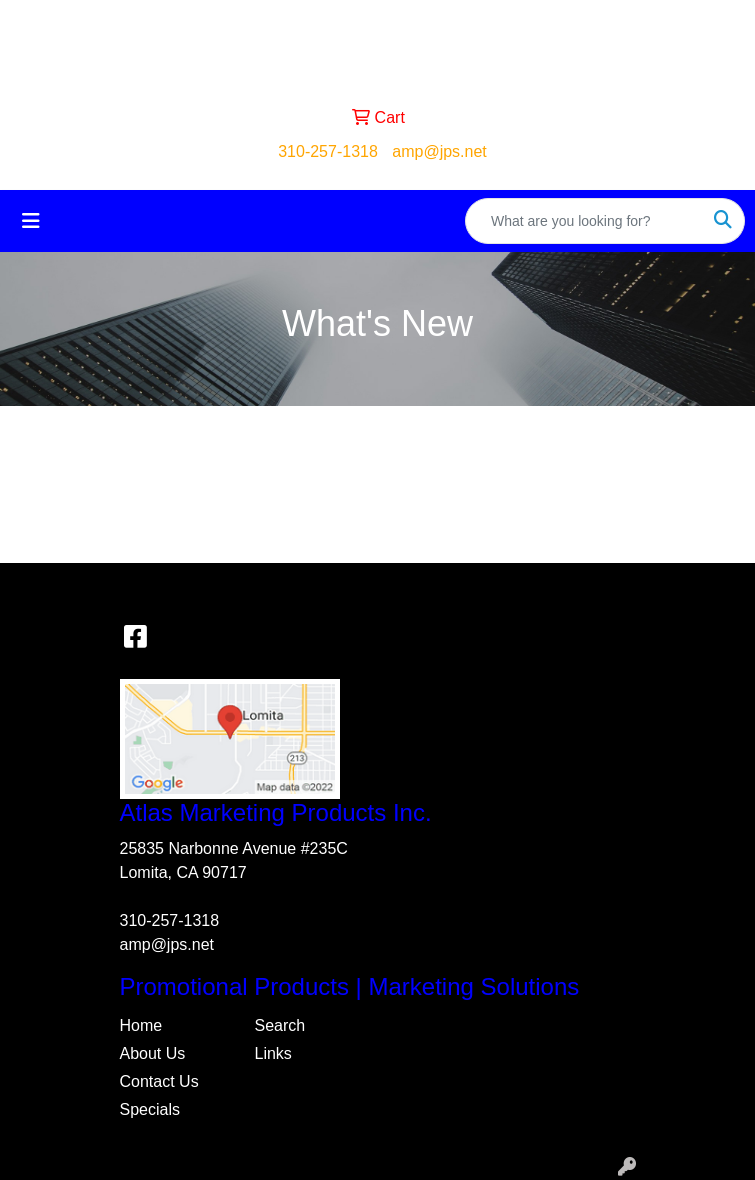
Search (280, 1025)
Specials (150, 1109)
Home (141, 1025)
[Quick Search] (584, 221)
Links (273, 1053)
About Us (153, 1053)
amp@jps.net (439, 151)
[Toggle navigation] (31, 221)
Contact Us (159, 1081)
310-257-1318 (328, 151)
